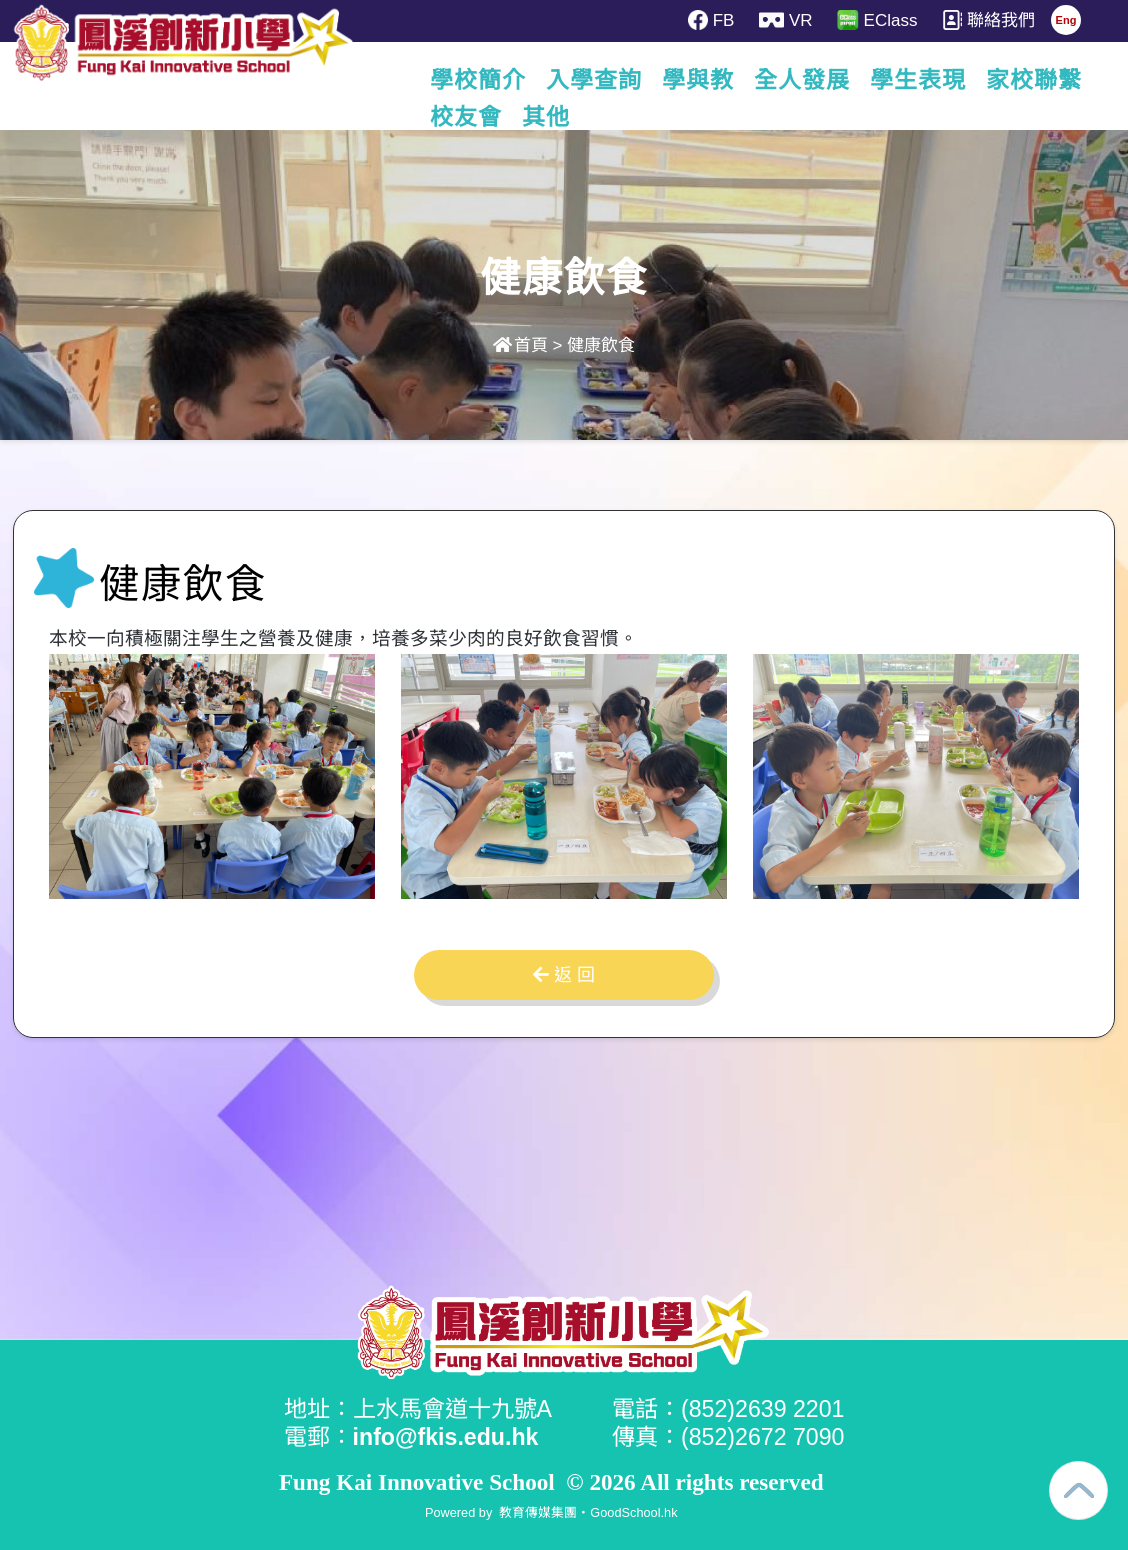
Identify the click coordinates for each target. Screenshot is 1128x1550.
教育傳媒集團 (538, 1512)
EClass (877, 20)
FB (711, 20)
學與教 (710, 80)
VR (785, 20)
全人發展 (814, 80)
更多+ (1034, 80)
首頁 (520, 345)
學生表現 (930, 80)
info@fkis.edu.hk (446, 1437)
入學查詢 (606, 80)
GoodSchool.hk (633, 1512)
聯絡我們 (988, 20)
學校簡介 (490, 80)
